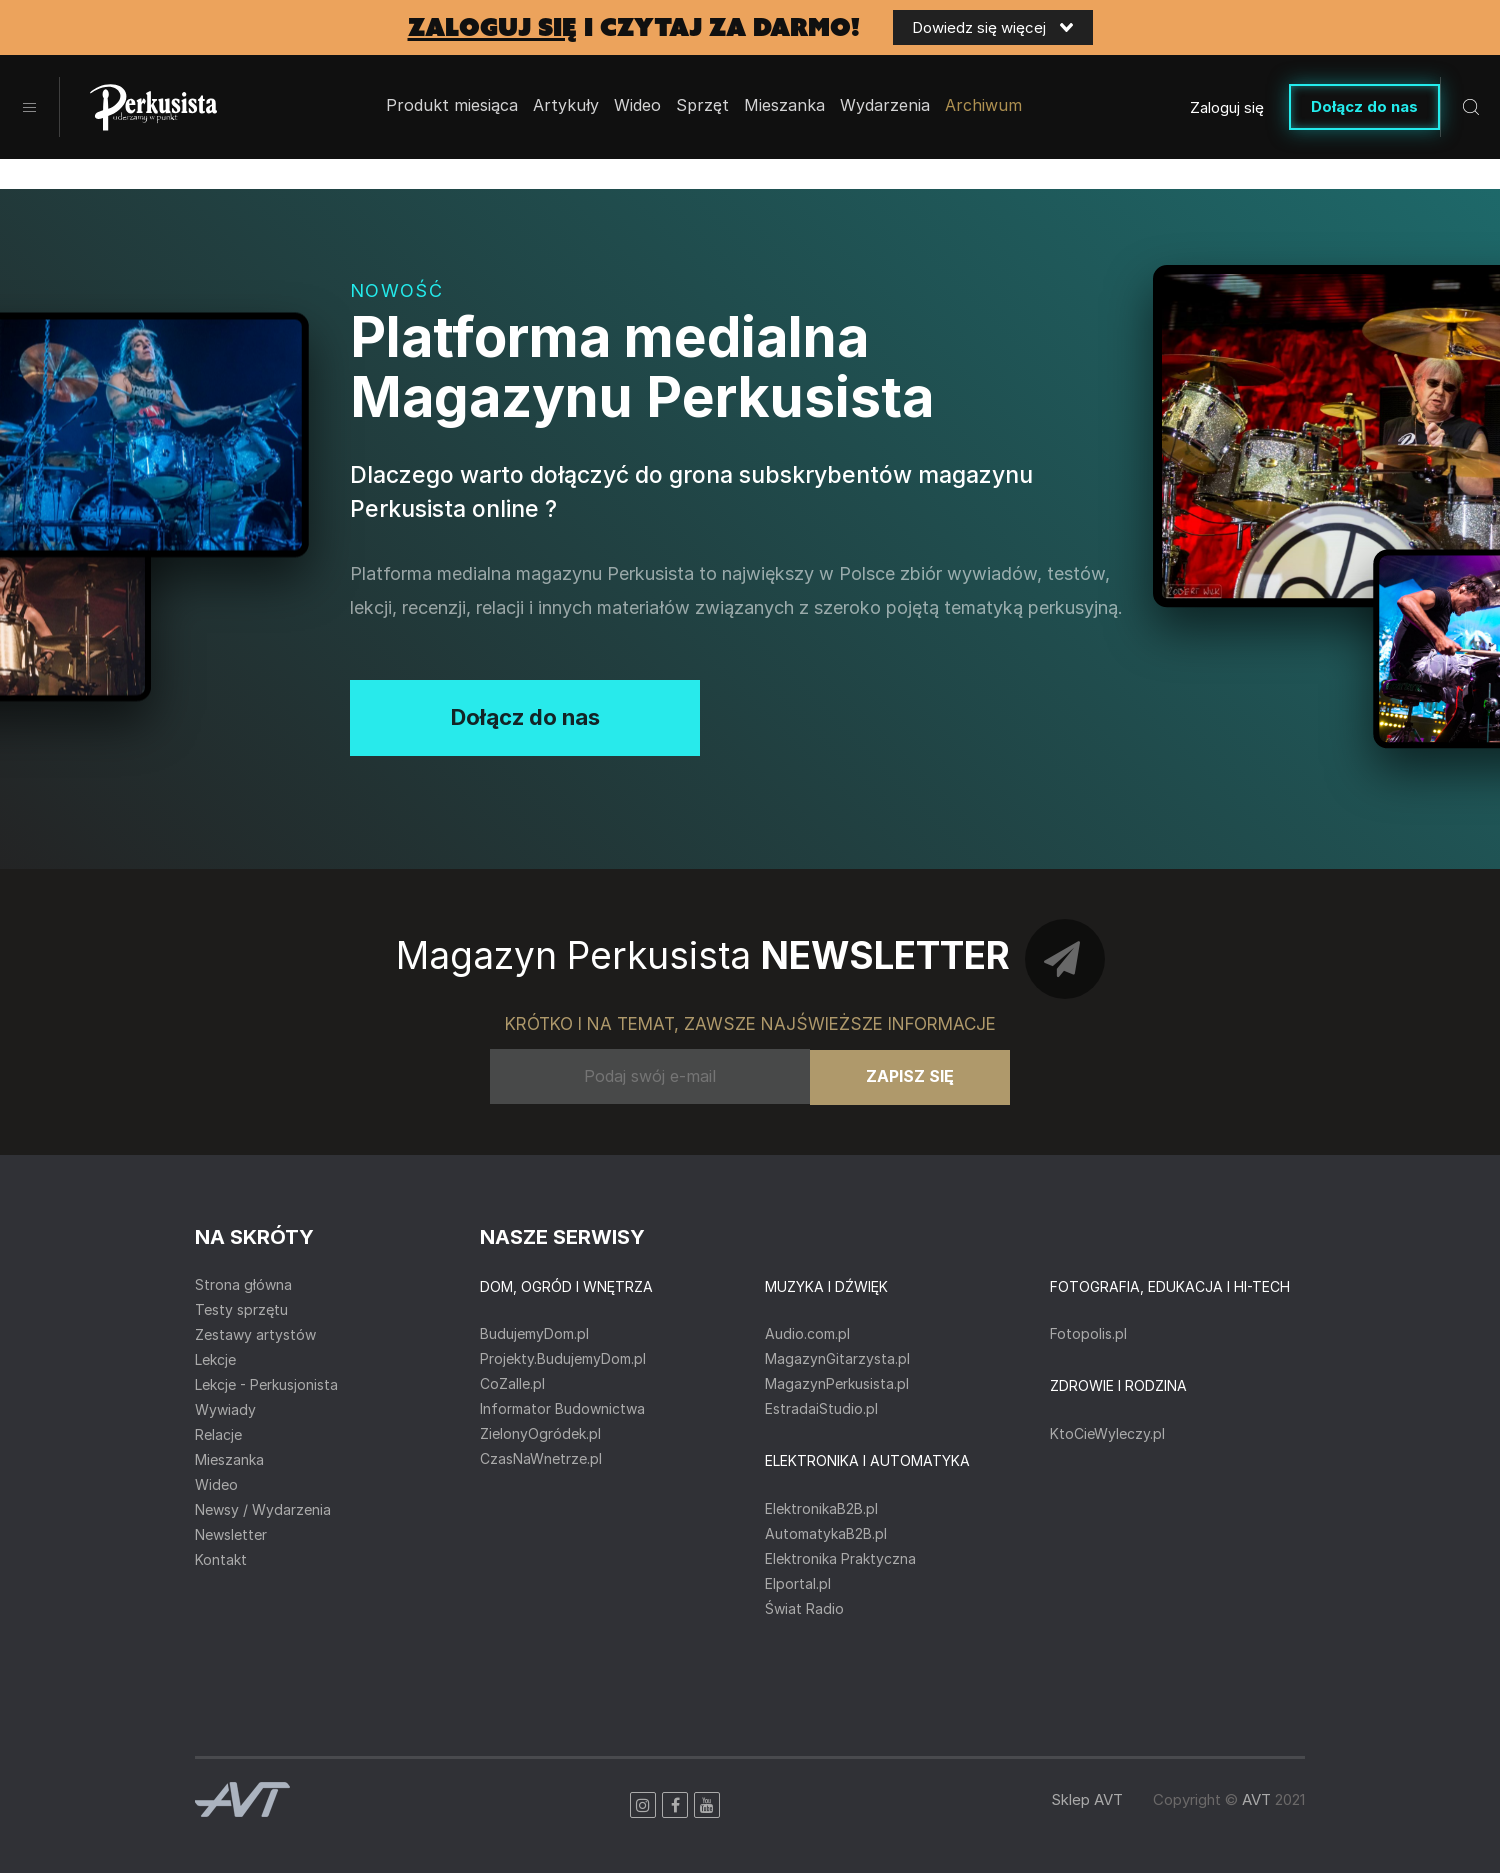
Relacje (218, 1434)
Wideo (637, 106)
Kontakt (221, 1559)
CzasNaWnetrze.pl (541, 1458)
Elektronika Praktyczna (840, 1558)
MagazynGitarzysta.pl (837, 1358)
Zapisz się (910, 1076)
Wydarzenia (885, 106)
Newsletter (231, 1534)
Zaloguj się (1227, 107)
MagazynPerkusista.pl (837, 1383)
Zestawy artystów (255, 1334)
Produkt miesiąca (452, 106)
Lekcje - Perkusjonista (266, 1384)
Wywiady (225, 1409)
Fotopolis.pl (1088, 1333)
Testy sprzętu (241, 1309)
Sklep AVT (1087, 1799)
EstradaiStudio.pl (821, 1408)
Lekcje (215, 1359)
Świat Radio (804, 1608)
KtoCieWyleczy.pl (1107, 1433)
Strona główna (243, 1284)
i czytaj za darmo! (634, 27)
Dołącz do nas (1364, 106)
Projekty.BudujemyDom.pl (563, 1358)
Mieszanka (229, 1459)
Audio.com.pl (807, 1333)
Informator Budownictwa (562, 1408)
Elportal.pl (798, 1583)
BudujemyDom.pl (534, 1333)
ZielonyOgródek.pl (540, 1433)
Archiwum (983, 106)
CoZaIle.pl (512, 1383)
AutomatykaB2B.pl (826, 1533)
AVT (1256, 1799)
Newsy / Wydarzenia (263, 1509)
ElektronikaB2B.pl (821, 1508)
